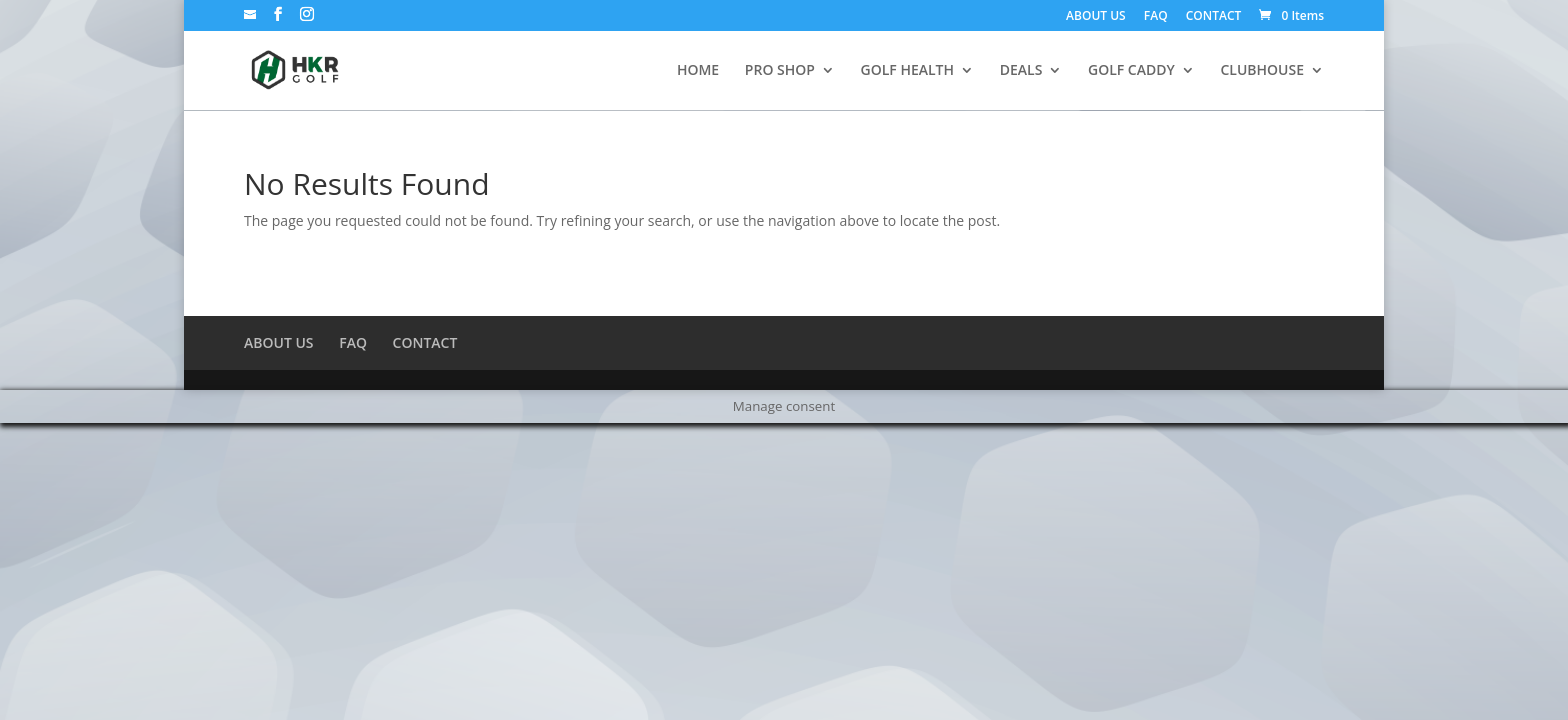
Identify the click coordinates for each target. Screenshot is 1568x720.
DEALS (1021, 71)
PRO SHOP (780, 71)
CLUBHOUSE (1262, 71)
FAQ (1156, 17)
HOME (698, 71)
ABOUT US (1096, 17)
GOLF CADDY (1131, 71)
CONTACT (1214, 17)
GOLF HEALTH (908, 71)
